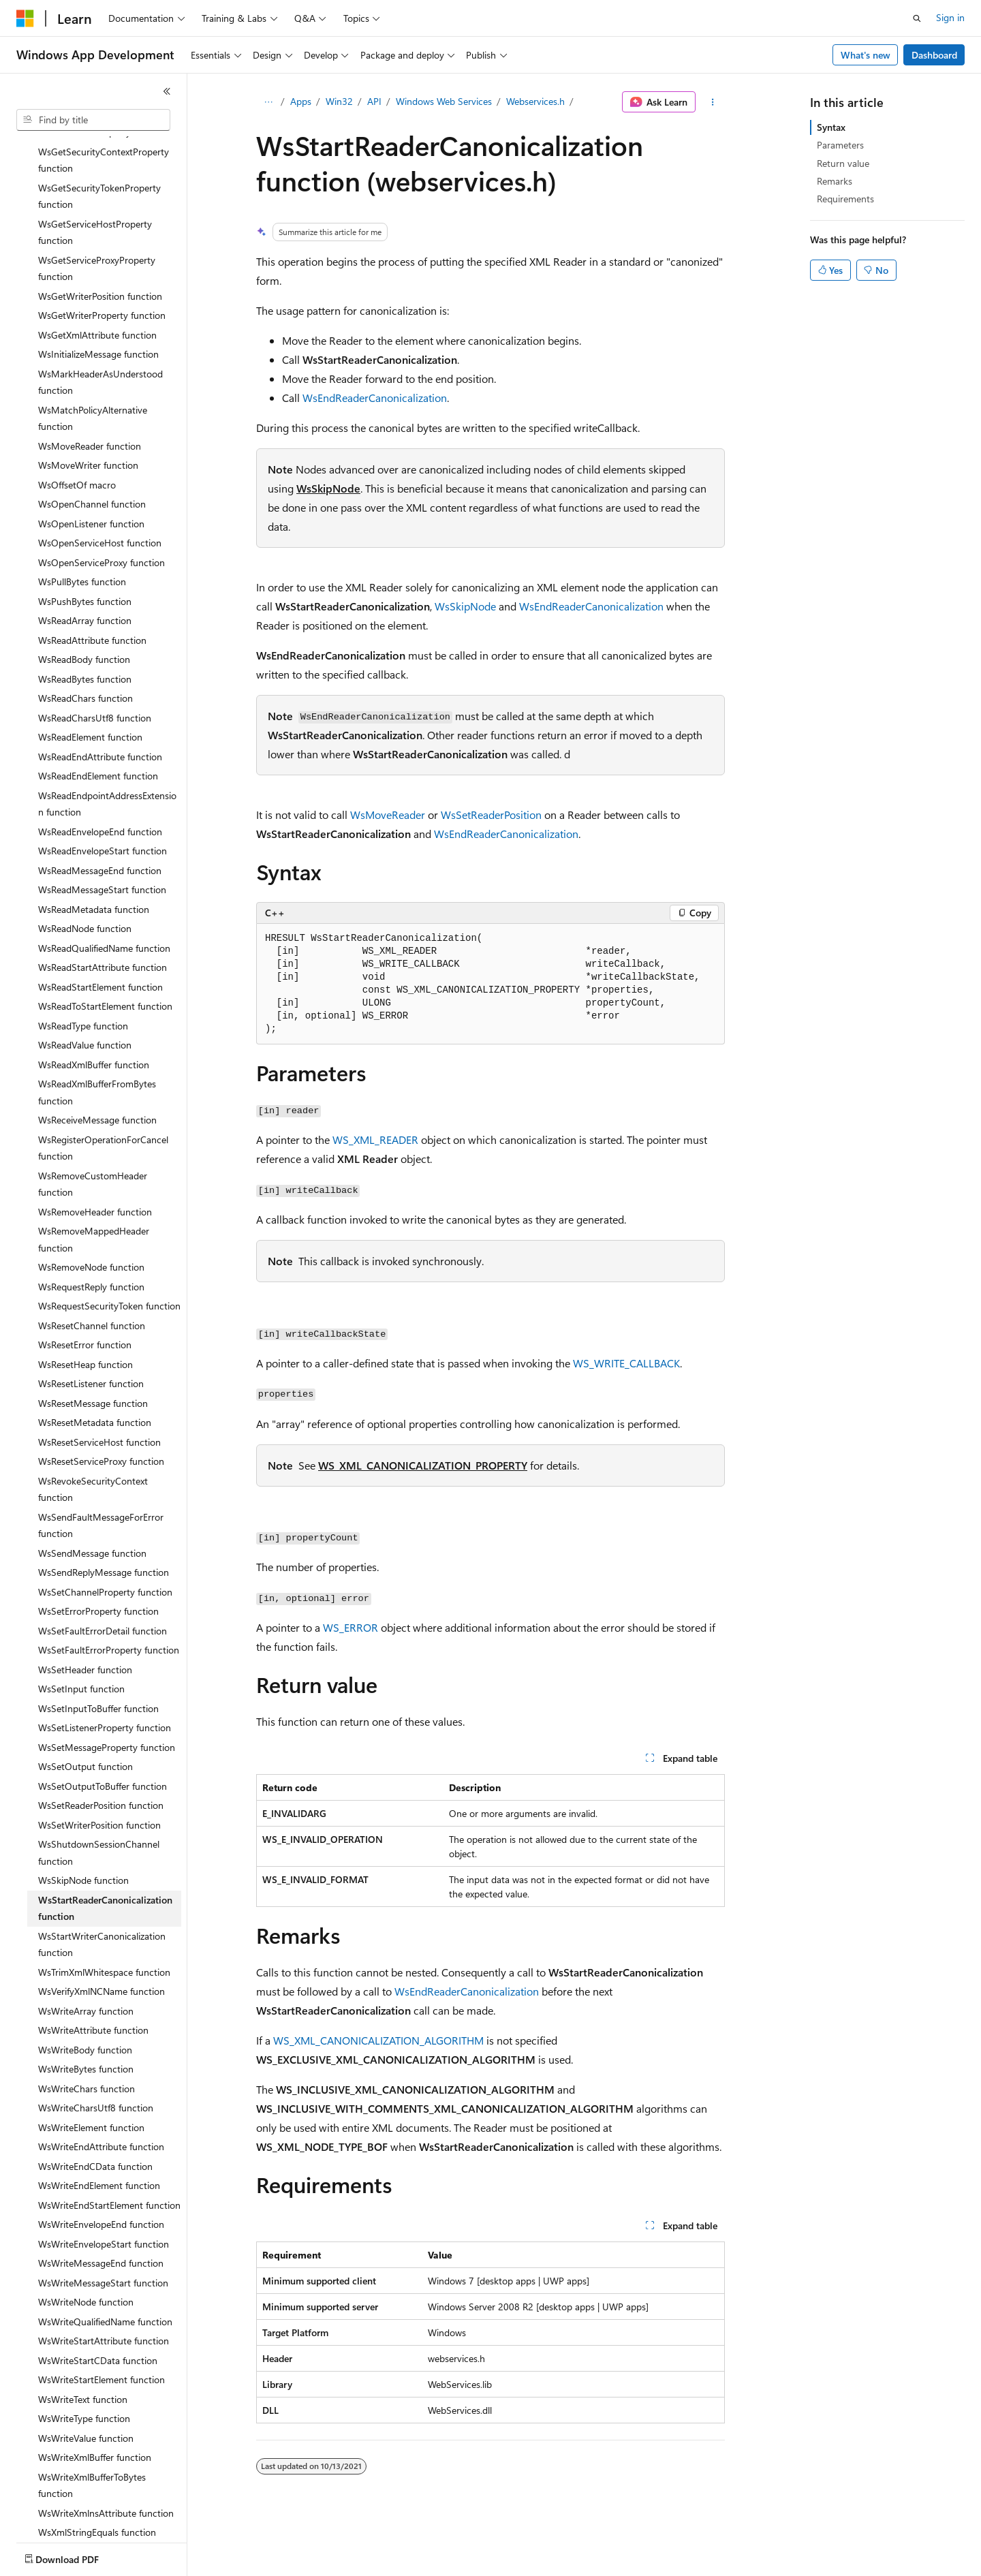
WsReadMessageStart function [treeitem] (102, 842)
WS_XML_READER (375, 1139)
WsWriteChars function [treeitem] (86, 2041)
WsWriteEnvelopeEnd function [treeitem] (101, 2177)
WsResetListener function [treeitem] (91, 1336)
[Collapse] (167, 91)
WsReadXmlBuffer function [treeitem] (93, 1017)
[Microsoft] (25, 18)
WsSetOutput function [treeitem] (85, 1719)
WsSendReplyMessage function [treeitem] (103, 1525)
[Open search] (917, 18)
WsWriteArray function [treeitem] (86, 1963)
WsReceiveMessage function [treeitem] (97, 1072)
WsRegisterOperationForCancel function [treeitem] (103, 1101)
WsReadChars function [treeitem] (85, 651)
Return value (843, 163)
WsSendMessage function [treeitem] (92, 1506)
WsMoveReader (387, 814)
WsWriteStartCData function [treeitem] (97, 2313)
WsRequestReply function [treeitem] (91, 1239)
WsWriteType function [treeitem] (84, 2371)
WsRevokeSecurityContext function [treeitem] (93, 1442)
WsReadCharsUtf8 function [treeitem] (94, 670)
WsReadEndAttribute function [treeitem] (100, 709)
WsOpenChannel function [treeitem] (92, 456)
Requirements (845, 198)
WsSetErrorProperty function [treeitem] (98, 1563)
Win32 (339, 101)
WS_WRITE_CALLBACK (626, 1363)
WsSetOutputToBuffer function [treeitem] (102, 1739)
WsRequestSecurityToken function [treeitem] (109, 1258)
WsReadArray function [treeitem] (84, 573)
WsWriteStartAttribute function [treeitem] (103, 2293)
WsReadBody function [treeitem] (84, 612)
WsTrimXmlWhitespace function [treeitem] (104, 1925)
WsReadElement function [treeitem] (90, 689)
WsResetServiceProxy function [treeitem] (101, 1414)
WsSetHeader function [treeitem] (85, 1622)
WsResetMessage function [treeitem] (93, 1356)
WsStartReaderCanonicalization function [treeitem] (105, 1861)
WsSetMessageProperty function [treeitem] (106, 1700)
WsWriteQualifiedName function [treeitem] (105, 2274)
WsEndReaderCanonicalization (374, 397)
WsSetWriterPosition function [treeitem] (99, 1777)
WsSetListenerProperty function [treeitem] (104, 1680)
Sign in (950, 17)
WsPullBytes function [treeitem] (82, 534)
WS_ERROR (350, 1627)
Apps (300, 101)
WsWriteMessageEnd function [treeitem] (101, 2215)
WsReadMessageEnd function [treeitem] (99, 823)
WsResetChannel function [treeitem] (91, 1278)
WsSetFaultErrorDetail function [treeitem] (102, 1583)
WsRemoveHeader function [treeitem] (95, 1164)
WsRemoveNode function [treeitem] (91, 1219)
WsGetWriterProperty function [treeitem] (102, 268)
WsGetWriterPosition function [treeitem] (100, 249)
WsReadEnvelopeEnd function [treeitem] (100, 784)
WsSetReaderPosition (491, 814)
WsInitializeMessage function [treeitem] (98, 306)
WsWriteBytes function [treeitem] (86, 2021)
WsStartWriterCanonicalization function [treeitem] (102, 1897)
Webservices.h (535, 101)
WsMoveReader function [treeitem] (89, 398)
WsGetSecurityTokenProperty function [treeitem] (99, 149)
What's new (865, 54)
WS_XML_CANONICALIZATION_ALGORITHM (378, 2040)
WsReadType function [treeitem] (83, 978)
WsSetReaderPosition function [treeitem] (101, 1758)
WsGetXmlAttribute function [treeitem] (97, 287)
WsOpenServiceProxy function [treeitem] (101, 515)
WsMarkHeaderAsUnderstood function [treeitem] (100, 335)
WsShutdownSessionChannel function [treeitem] (98, 1805)
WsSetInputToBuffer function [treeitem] (98, 1661)
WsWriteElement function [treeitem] (91, 2080)
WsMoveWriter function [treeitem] (88, 418)
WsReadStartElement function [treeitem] (100, 939)
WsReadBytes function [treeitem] (84, 631)
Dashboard (934, 54)
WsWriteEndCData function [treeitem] (95, 2119)
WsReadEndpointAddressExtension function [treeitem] (107, 757)
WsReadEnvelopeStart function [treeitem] (102, 803)
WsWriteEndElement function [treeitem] (99, 2138)
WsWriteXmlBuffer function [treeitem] (94, 2410)
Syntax (831, 127)
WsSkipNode (328, 488)
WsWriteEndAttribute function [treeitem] (101, 2099)
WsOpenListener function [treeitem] (91, 476)
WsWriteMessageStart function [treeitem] (103, 2235)
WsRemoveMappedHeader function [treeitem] (93, 1192)
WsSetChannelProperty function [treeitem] (105, 1544)
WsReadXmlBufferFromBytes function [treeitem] (97, 1045)
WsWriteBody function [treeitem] (85, 2002)
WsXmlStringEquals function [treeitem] (97, 2485)
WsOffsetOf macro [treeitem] (77, 437)
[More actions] (713, 102)
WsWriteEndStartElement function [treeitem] (109, 2158)
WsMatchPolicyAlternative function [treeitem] (92, 371)
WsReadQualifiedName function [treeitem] (104, 901)
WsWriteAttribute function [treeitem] (93, 1982)
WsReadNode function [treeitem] (84, 881)
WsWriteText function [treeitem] (82, 2352)
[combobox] (93, 120)
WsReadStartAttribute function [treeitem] (102, 920)
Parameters (840, 144)
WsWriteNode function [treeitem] (86, 2254)
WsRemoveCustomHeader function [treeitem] (92, 1137)
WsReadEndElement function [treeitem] (98, 728)
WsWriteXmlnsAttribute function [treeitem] (106, 2465)
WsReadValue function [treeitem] (84, 997)
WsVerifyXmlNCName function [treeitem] (101, 1944)
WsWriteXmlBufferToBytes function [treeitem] (92, 2438)
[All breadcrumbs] (268, 102)
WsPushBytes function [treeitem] (84, 554)
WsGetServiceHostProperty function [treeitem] (95, 185)
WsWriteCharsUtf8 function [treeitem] (95, 2060)
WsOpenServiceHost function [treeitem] (99, 495)
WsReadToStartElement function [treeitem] (105, 958)
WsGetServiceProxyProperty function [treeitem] (96, 221)
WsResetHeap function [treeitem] (85, 1317)
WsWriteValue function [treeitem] (86, 2391)
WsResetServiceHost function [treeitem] (99, 1394)
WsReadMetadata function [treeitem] (93, 862)
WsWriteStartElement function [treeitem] (101, 2332)
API (374, 101)
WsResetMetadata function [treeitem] (94, 1375)
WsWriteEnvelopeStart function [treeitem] (103, 2196)
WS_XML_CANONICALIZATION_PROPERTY (422, 1465)
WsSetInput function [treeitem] (81, 1641)
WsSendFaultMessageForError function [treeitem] (101, 1478)
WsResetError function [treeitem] (84, 1297)
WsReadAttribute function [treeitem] (92, 593)
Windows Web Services (444, 101)
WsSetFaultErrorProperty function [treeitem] (108, 1602)
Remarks (834, 180)
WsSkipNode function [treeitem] (83, 1833)
